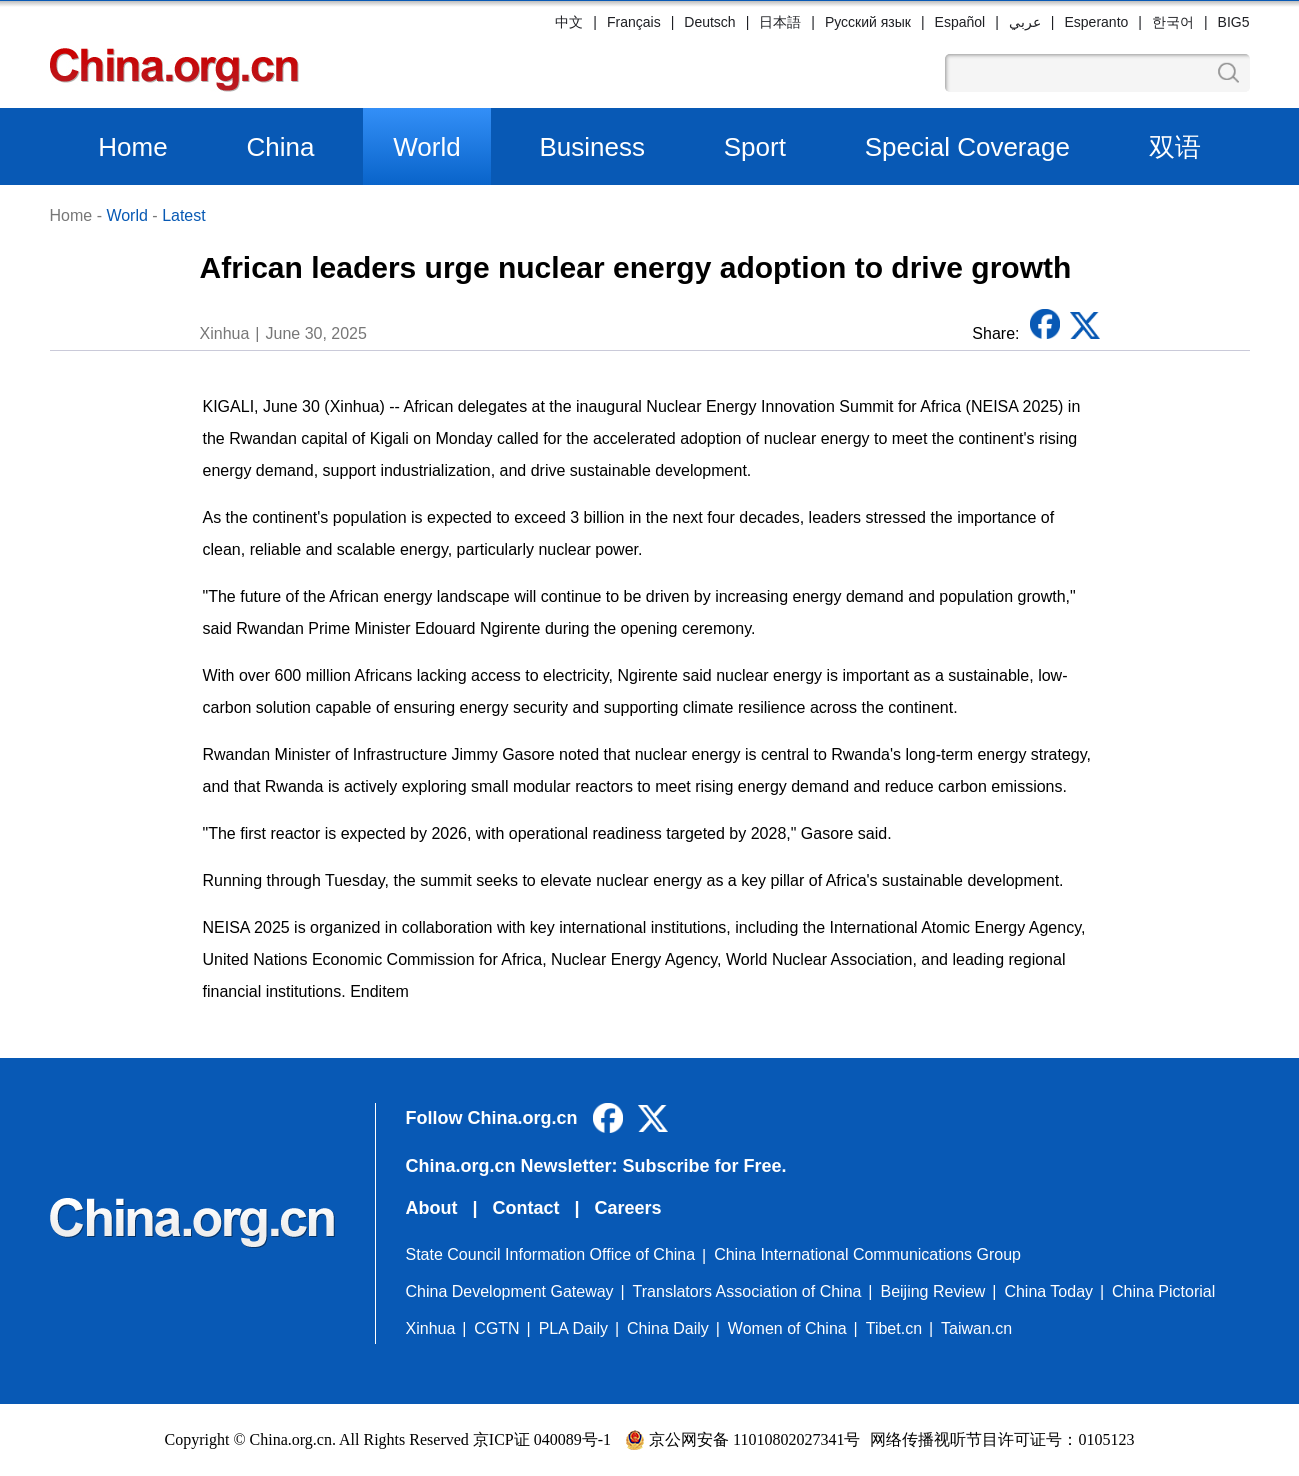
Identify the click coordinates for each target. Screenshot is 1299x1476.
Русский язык (868, 22)
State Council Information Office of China (551, 1254)
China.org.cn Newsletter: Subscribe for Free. (596, 1166)
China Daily (668, 1328)
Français (634, 22)
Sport (755, 147)
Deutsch (709, 22)
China (280, 147)
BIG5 (1234, 22)
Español (960, 22)
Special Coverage (967, 147)
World (426, 147)
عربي (1025, 22)
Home (132, 147)
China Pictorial (1163, 1291)
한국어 (1173, 22)
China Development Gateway (510, 1291)
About (432, 1208)
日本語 (780, 22)
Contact (526, 1208)
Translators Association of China (747, 1291)
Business (592, 147)
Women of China (787, 1328)
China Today (1048, 1291)
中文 (569, 22)
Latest (184, 215)
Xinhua (431, 1328)
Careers (628, 1208)
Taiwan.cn (976, 1328)
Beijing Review (932, 1291)
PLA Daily (573, 1328)
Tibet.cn (894, 1328)
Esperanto (1096, 22)
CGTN (496, 1328)
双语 (1175, 147)
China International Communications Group (867, 1254)
